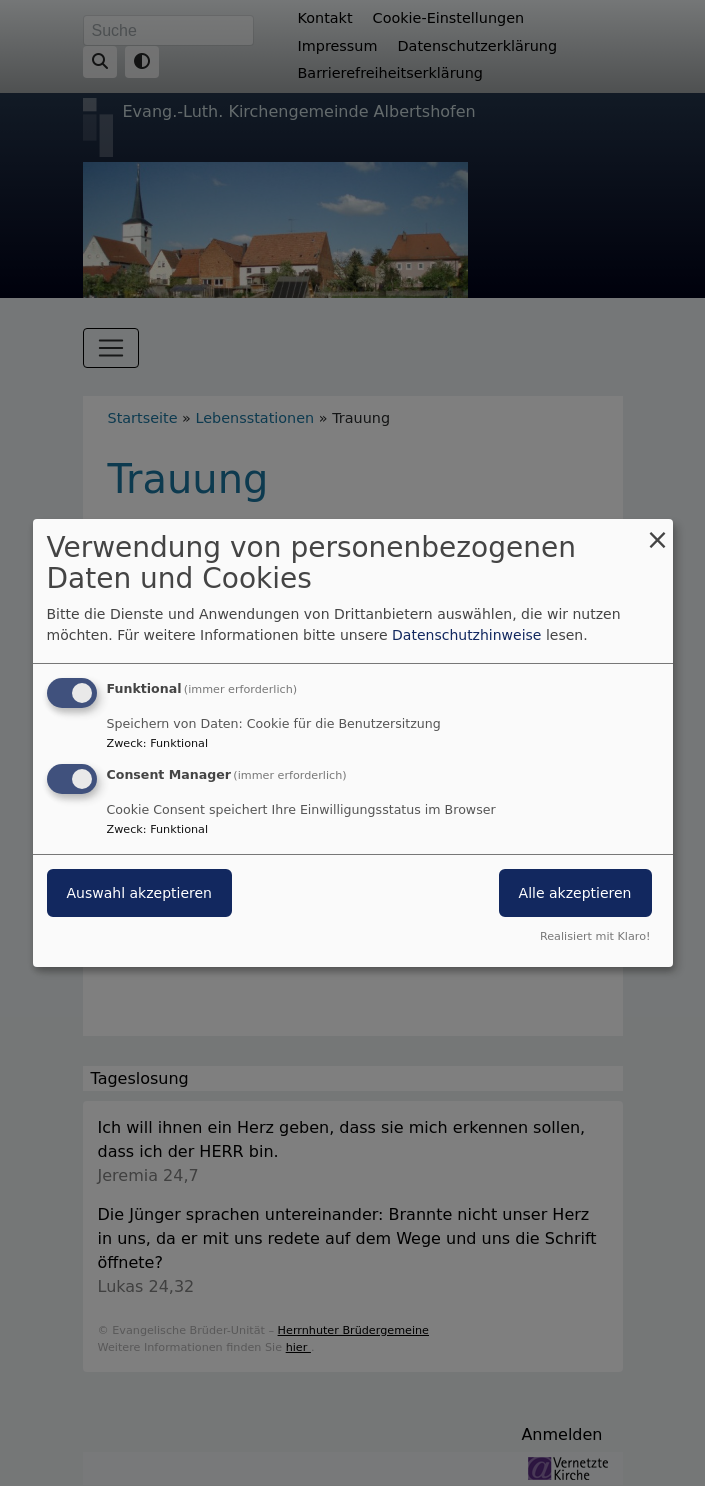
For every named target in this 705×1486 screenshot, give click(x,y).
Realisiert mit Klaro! (595, 936)
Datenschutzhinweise (466, 635)
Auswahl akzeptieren (139, 893)
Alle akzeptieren (575, 893)
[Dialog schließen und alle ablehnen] (658, 531)
